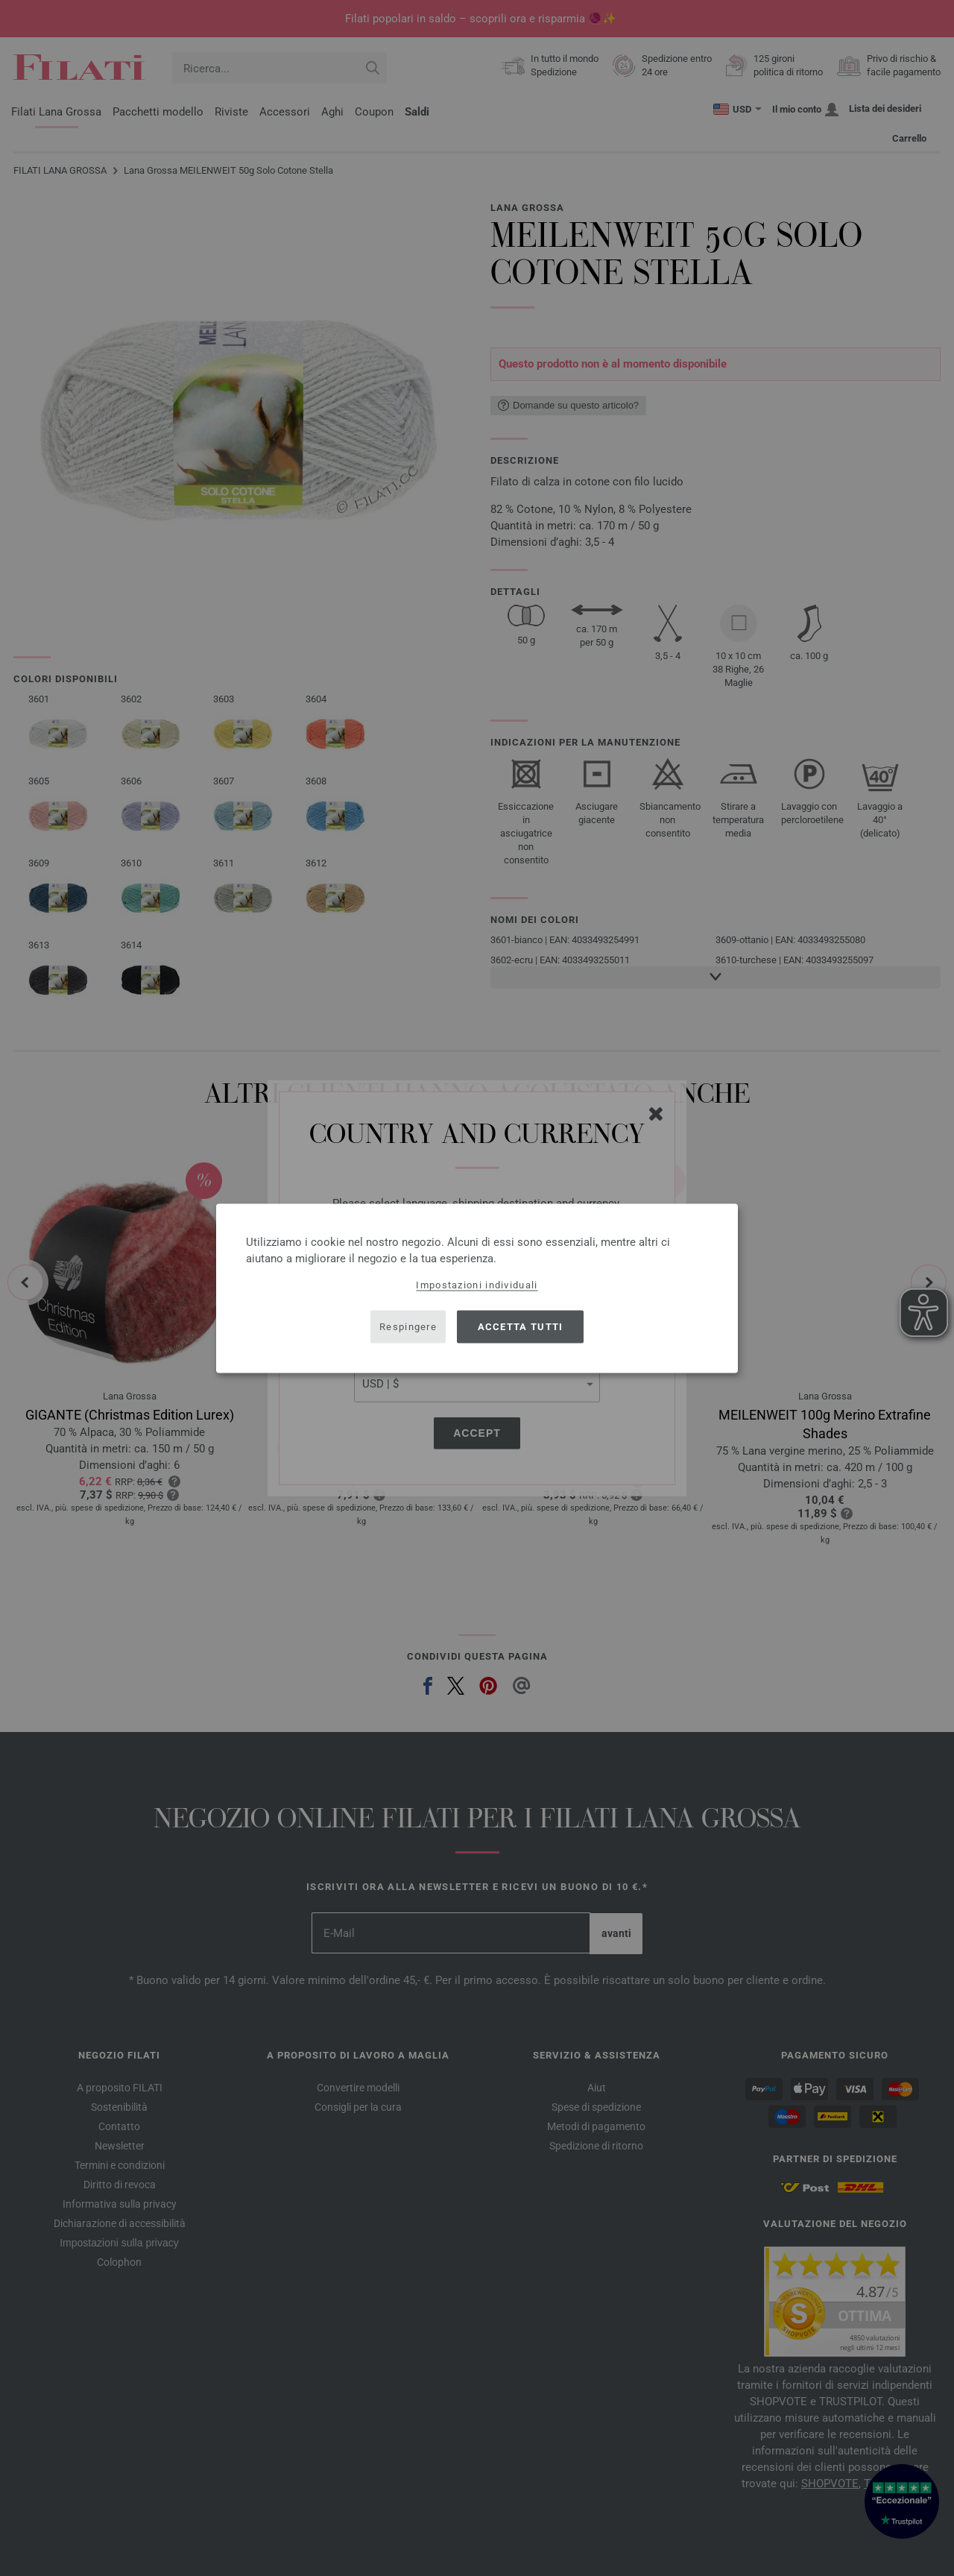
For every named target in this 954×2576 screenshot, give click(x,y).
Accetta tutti (520, 1326)
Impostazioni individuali (476, 1284)
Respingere (408, 1326)
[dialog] (477, 1288)
